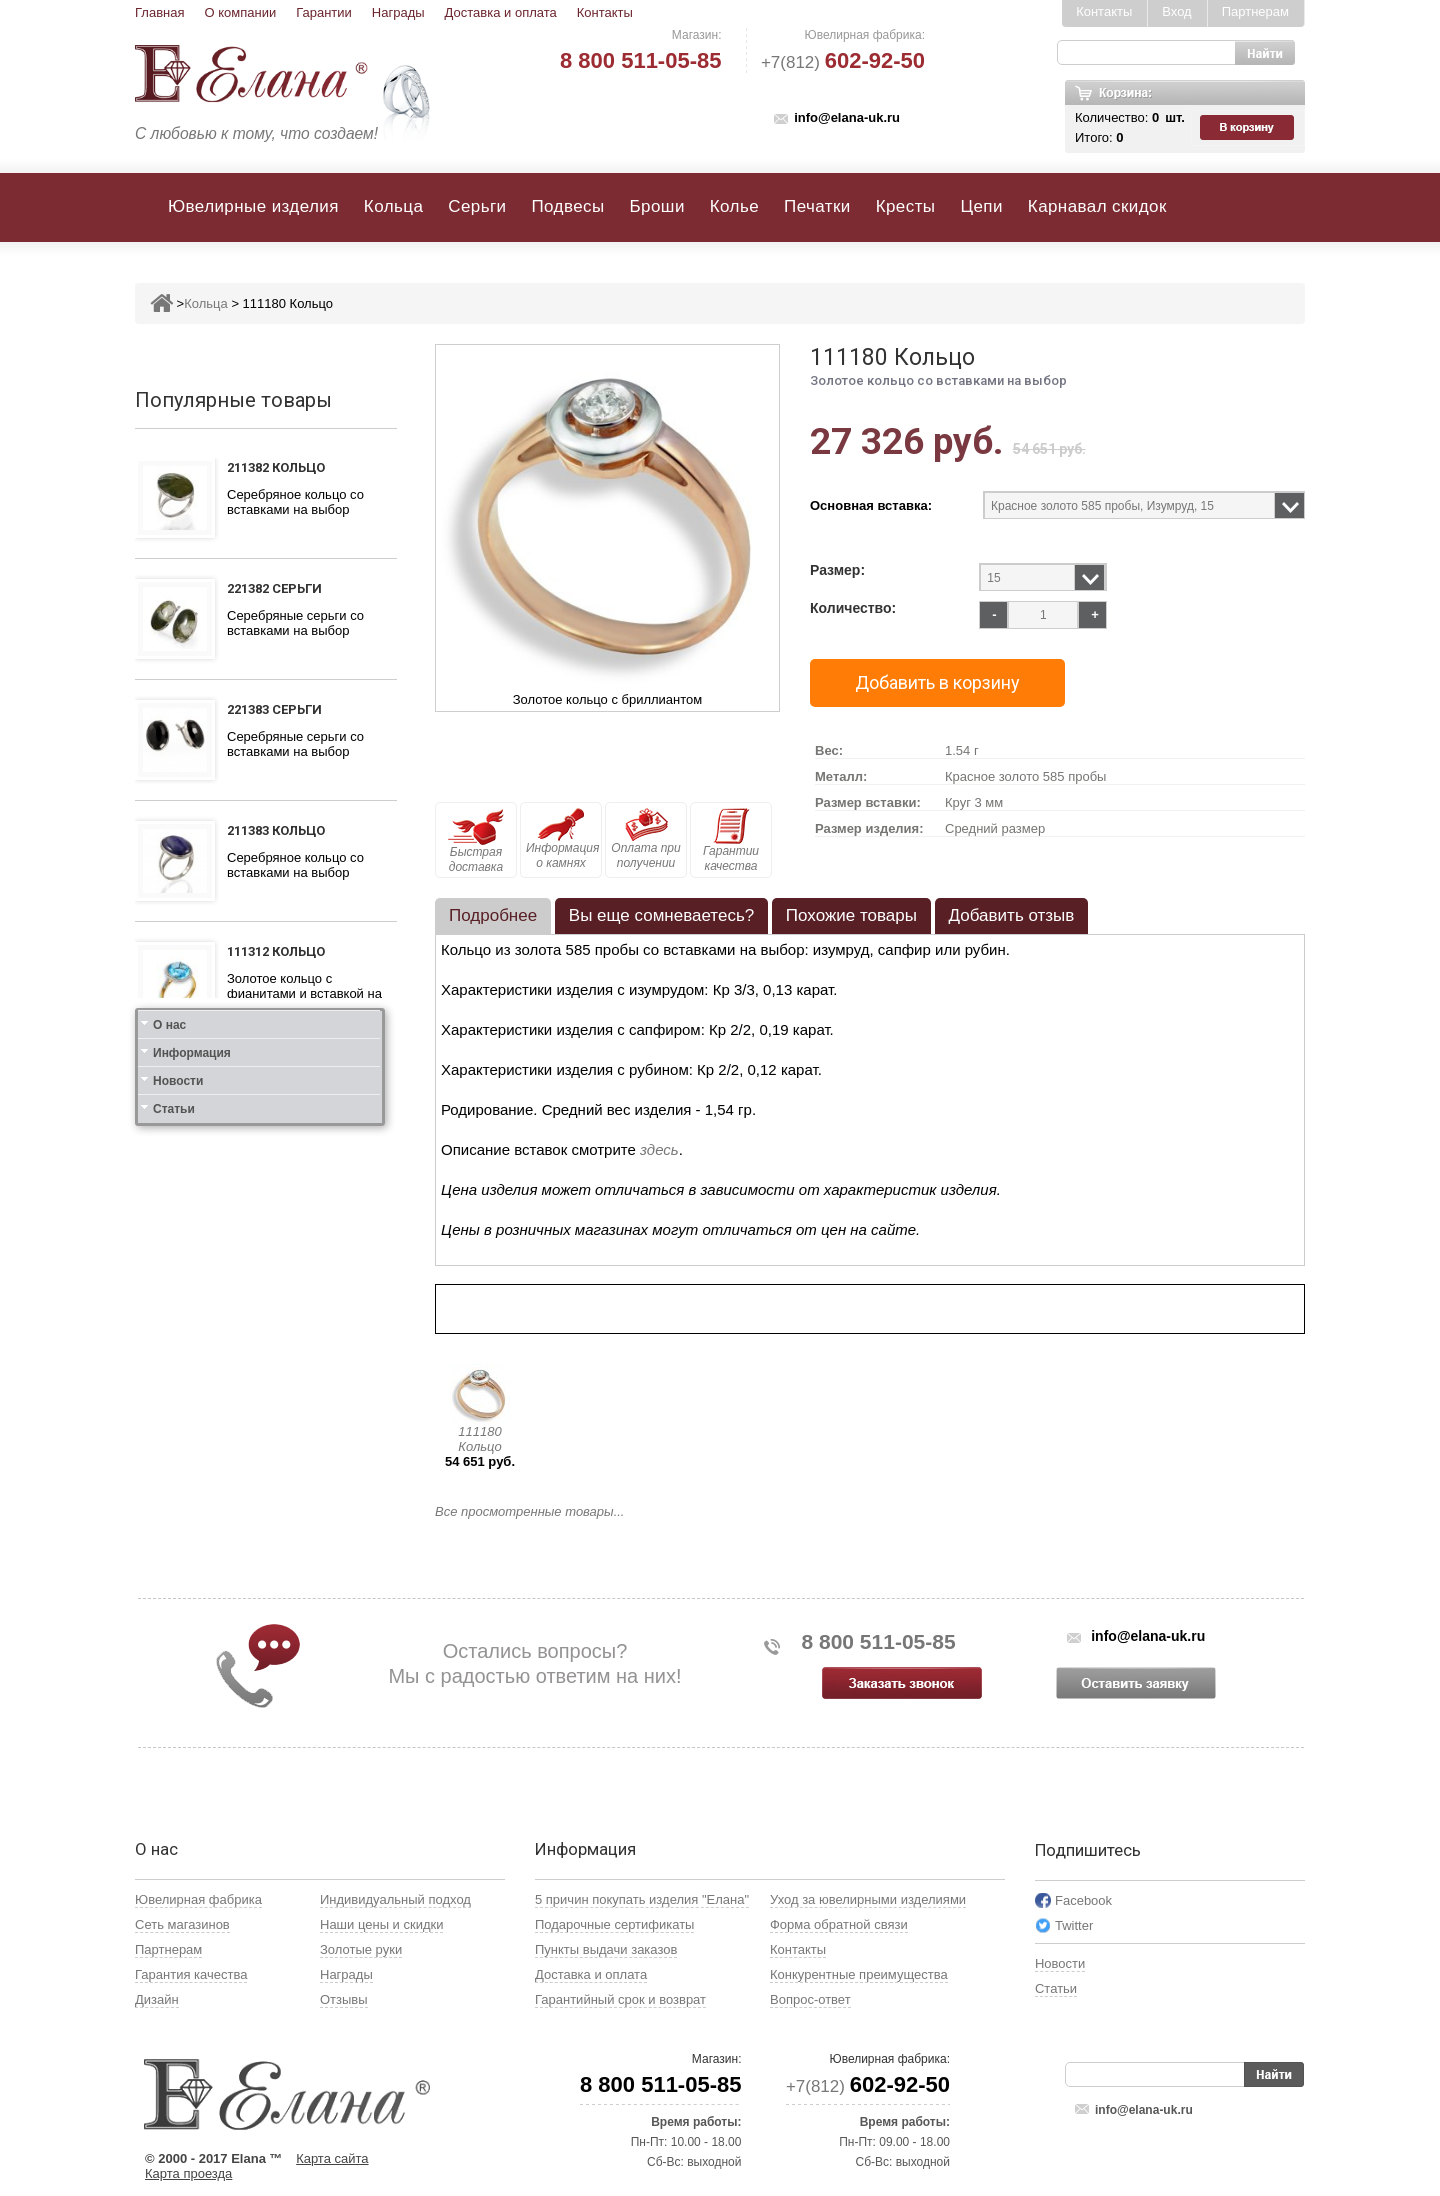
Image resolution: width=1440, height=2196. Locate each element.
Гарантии (324, 12)
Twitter (1074, 1925)
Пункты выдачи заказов (606, 1949)
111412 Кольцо (276, 1076)
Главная (159, 12)
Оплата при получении (645, 839)
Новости (178, 1392)
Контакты (605, 12)
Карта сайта (332, 2158)
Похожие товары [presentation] (851, 915)
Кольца (393, 206)
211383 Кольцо (276, 830)
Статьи (174, 1420)
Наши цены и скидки (381, 1924)
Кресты (906, 206)
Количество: (853, 608)
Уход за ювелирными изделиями (868, 1899)
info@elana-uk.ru (847, 117)
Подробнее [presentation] (493, 915)
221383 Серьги (274, 709)
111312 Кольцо (276, 951)
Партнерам (1255, 11)
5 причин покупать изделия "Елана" (642, 1899)
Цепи (981, 206)
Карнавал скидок (1097, 206)
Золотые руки (361, 1949)
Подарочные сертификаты (614, 1924)
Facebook (1083, 1900)
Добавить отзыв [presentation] (1012, 915)
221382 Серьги (274, 588)
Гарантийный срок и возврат (620, 1999)
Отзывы (344, 1999)
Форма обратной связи (839, 1924)
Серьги (477, 206)
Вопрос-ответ (810, 1999)
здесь (659, 1149)
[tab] (493, 916)
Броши (657, 206)
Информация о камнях (562, 839)
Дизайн (157, 1999)
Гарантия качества (191, 1974)
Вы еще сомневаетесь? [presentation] (661, 915)
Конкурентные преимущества (859, 1974)
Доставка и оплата (501, 12)
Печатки (817, 206)
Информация (192, 1364)
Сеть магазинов (182, 1924)
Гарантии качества (731, 840)
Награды (398, 12)
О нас (169, 1336)
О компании (240, 12)
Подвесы (567, 206)
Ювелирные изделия (253, 206)
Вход (1176, 11)
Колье (734, 206)
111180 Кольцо (479, 1439)
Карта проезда (188, 2173)
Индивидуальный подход (395, 1899)
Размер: (837, 570)
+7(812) (843, 62)
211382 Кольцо (276, 467)
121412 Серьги (274, 1197)
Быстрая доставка (476, 841)
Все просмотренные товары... (529, 1511)
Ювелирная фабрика (198, 1899)
